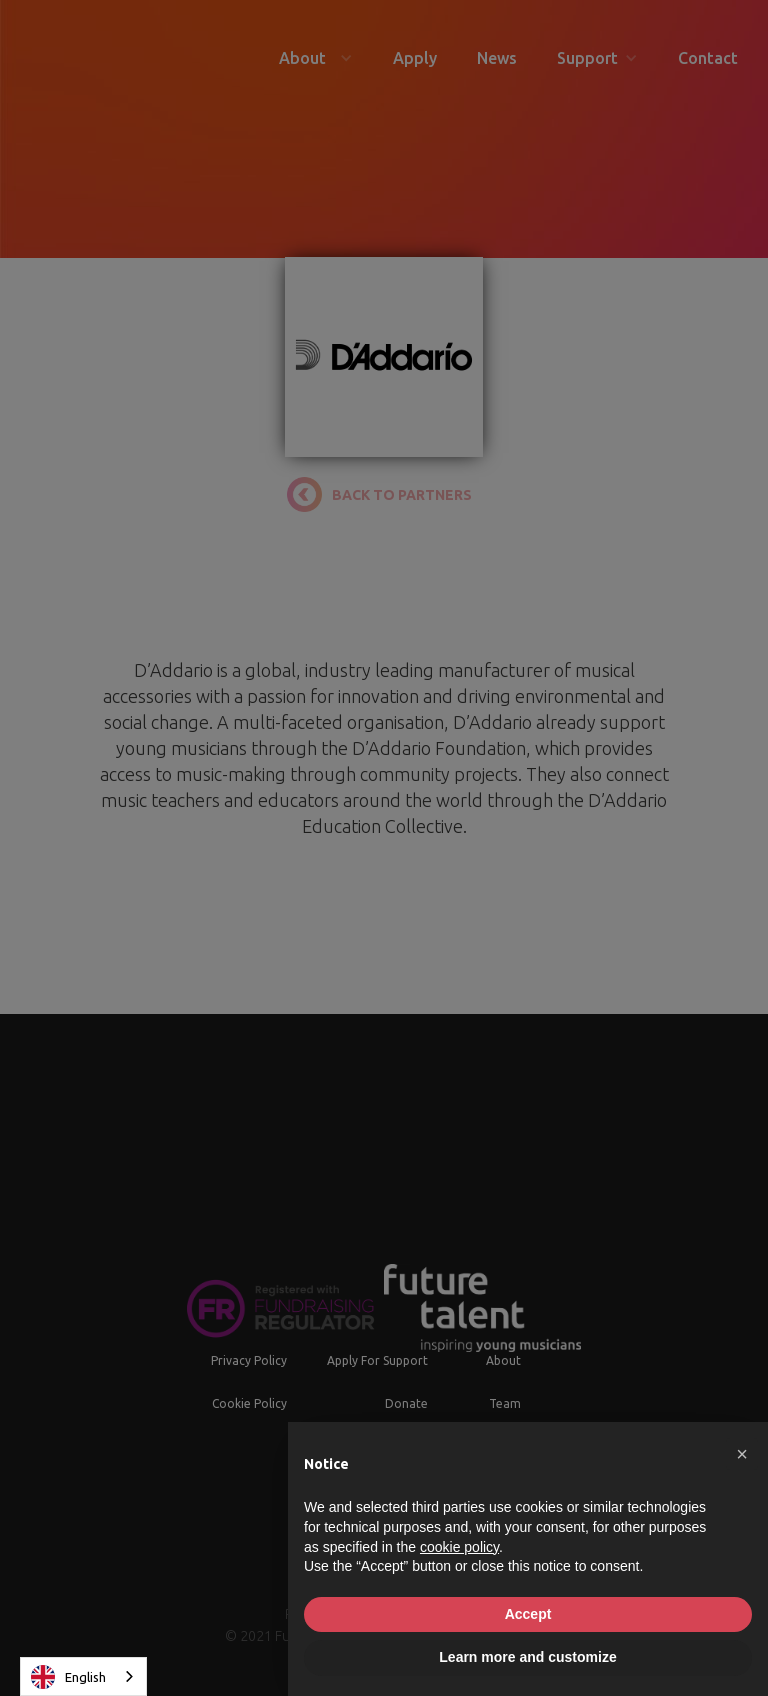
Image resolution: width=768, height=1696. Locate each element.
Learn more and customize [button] (527, 1657)
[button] (742, 1454)
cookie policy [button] (459, 1547)
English (68, 1677)
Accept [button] (528, 1614)
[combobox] (83, 1676)
